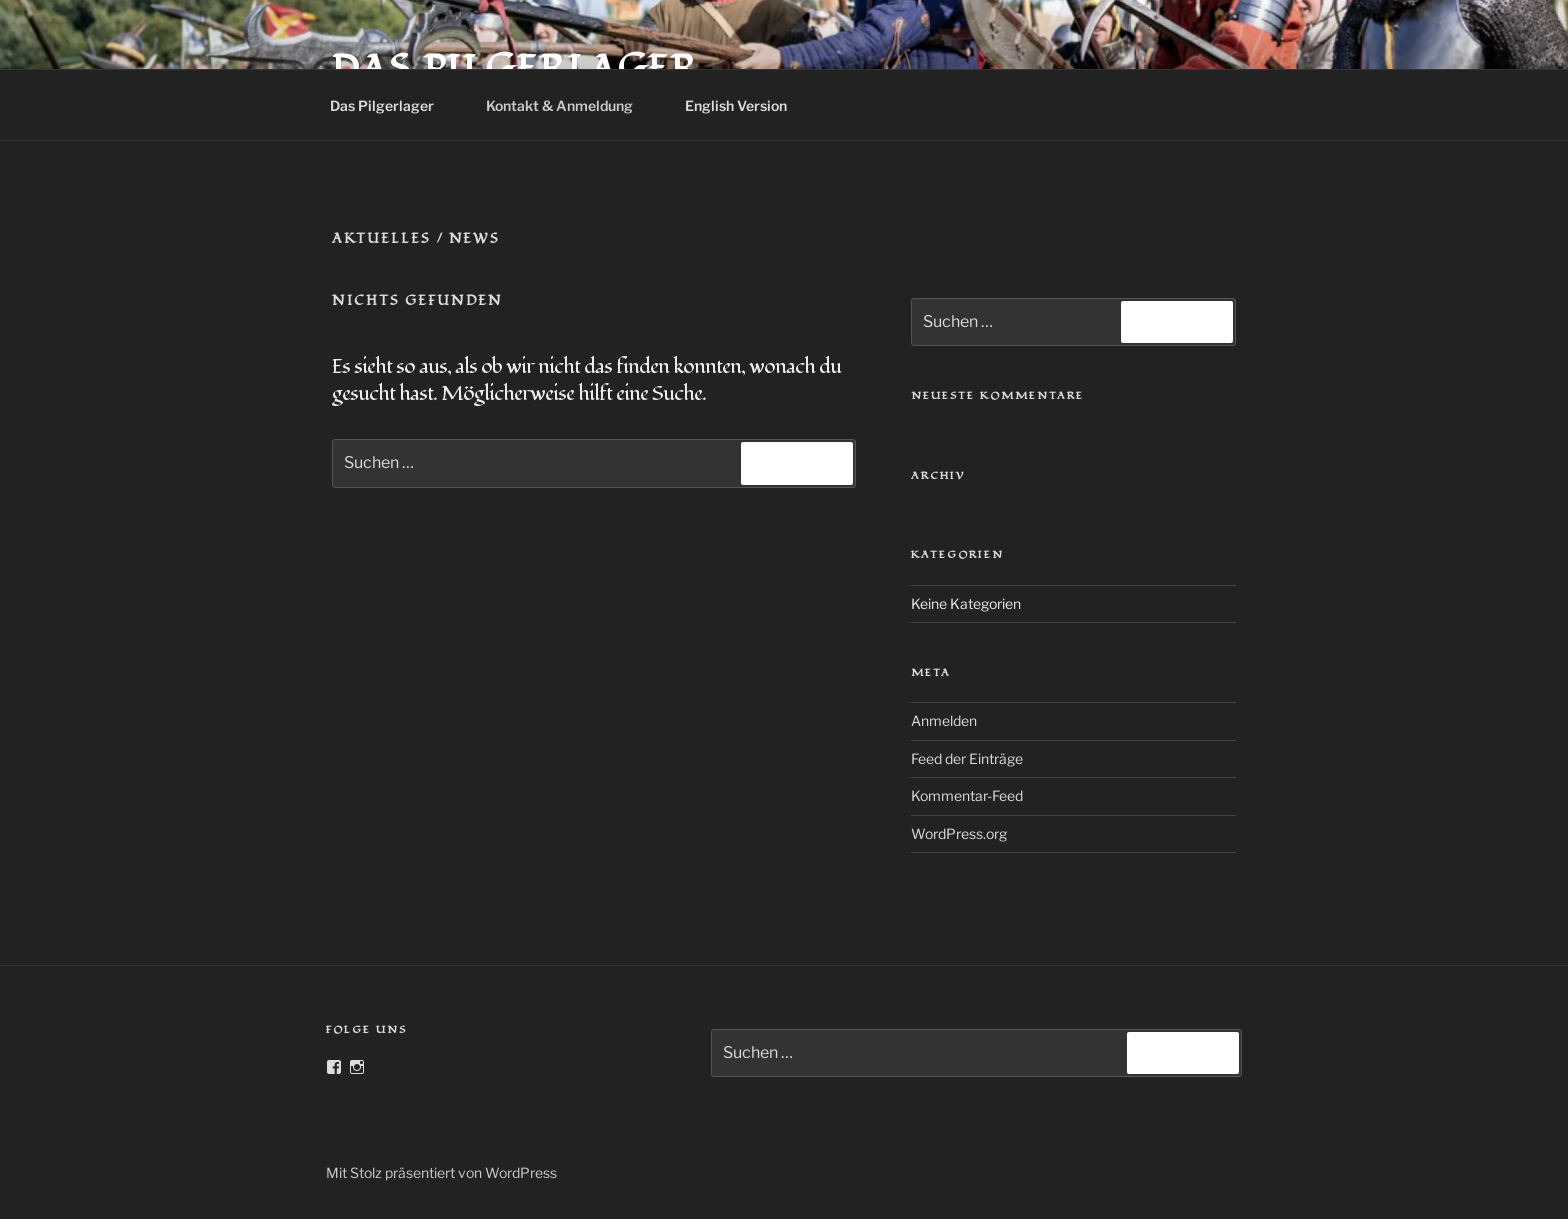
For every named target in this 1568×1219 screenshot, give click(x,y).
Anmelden (944, 720)
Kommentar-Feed (967, 795)
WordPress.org (959, 833)
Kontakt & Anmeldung (569, 105)
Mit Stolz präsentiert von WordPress (441, 1172)
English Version (745, 105)
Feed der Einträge (967, 758)
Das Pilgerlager (391, 105)
